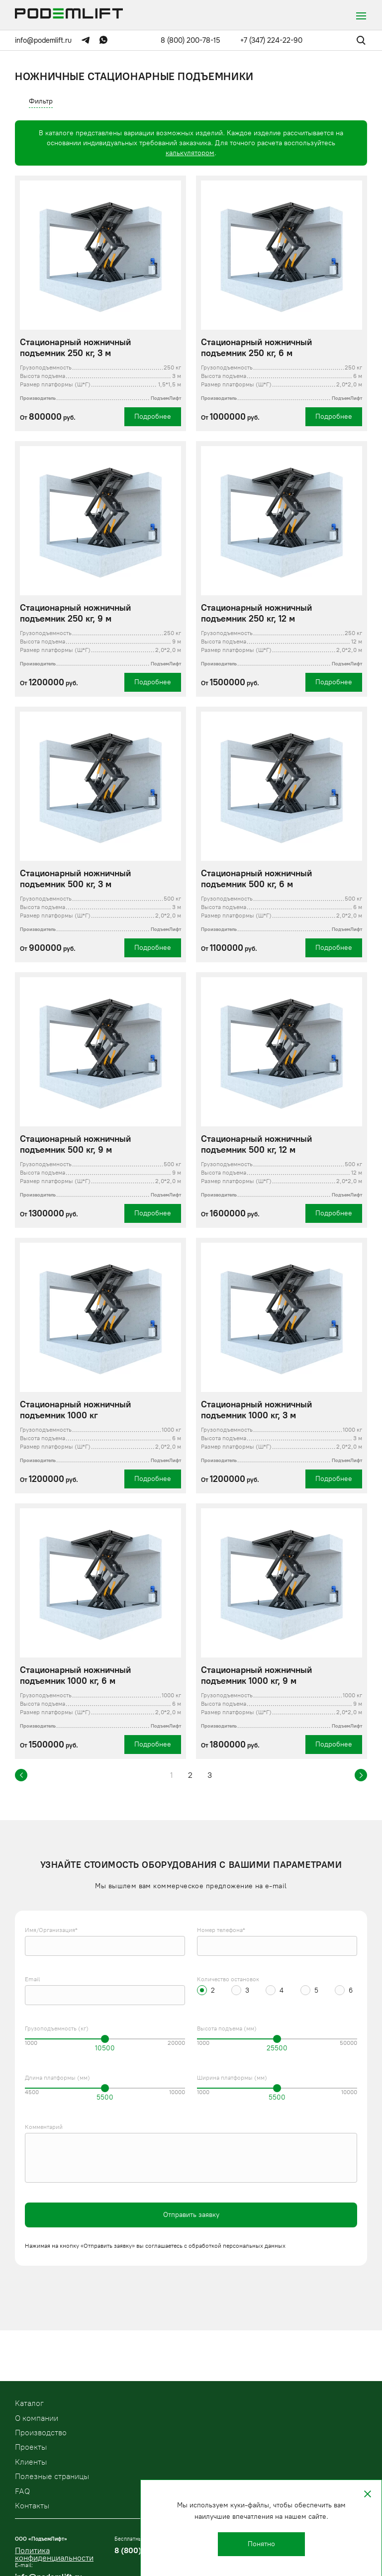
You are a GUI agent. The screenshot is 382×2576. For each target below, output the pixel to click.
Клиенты (31, 2462)
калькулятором (190, 153)
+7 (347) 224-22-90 (271, 40)
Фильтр (41, 101)
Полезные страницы (52, 2476)
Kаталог (29, 2403)
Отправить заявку (191, 2214)
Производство (41, 2432)
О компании (36, 2418)
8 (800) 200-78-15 (190, 40)
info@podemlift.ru (43, 40)
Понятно (261, 2544)
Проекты (31, 2447)
